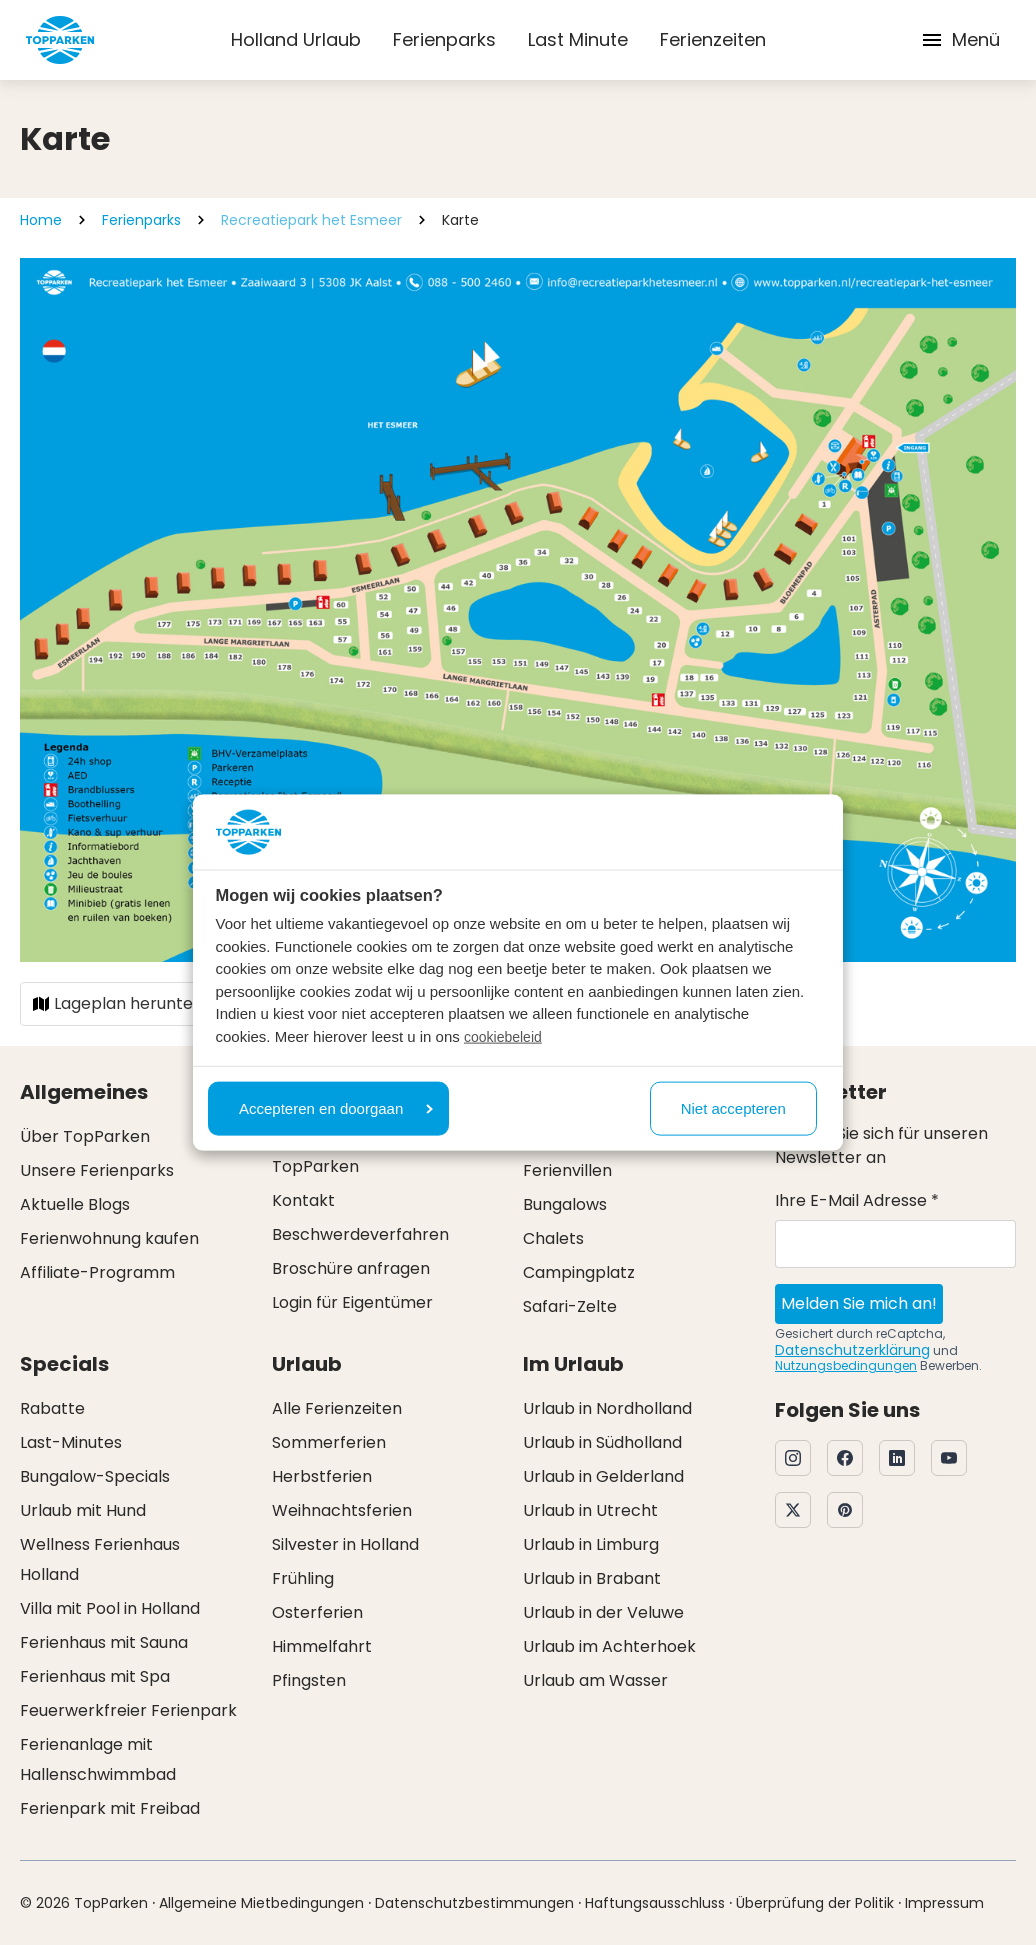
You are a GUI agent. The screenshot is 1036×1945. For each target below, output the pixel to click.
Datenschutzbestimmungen (474, 1903)
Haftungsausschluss (655, 1903)
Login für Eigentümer (352, 1302)
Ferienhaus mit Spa (95, 1676)
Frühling (303, 1578)
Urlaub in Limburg (591, 1544)
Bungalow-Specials (95, 1476)
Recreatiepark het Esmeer (311, 220)
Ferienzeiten (713, 39)
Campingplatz (579, 1272)
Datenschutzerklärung (852, 1350)
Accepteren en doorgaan (336, 1107)
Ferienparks (444, 39)
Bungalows (565, 1204)
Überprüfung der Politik (815, 1903)
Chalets (553, 1238)
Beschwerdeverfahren (360, 1234)
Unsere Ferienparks (97, 1170)
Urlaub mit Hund (83, 1510)
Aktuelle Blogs (75, 1204)
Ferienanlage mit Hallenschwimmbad (98, 1759)
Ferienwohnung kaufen (109, 1238)
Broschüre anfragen (351, 1268)
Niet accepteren (733, 1107)
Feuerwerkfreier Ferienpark (128, 1710)
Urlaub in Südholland (602, 1442)
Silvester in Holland (345, 1544)
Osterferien (317, 1612)
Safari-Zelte (570, 1306)
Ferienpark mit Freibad (110, 1808)
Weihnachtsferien (342, 1510)
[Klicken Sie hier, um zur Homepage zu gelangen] (60, 40)
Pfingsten (309, 1680)
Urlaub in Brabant (592, 1578)
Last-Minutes (71, 1442)
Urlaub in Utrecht (590, 1510)
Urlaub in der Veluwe (603, 1612)
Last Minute (578, 39)
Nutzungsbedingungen (846, 1365)
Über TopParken (85, 1136)
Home (41, 220)
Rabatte (52, 1408)
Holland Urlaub (296, 39)
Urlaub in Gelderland (603, 1476)
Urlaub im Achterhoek (609, 1646)
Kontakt (303, 1200)
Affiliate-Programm (97, 1272)
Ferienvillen (567, 1170)
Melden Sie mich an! (859, 1303)
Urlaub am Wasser (595, 1680)
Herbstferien (322, 1476)
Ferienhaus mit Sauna (104, 1642)
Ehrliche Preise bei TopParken (343, 1151)
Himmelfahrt (322, 1646)
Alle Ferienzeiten (337, 1408)
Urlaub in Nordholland (607, 1408)
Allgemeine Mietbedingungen (261, 1903)
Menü (960, 39)
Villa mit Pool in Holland (110, 1608)
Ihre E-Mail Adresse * (857, 1200)
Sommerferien (329, 1442)
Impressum (944, 1903)
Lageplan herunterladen (138, 1003)
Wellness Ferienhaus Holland (100, 1559)
